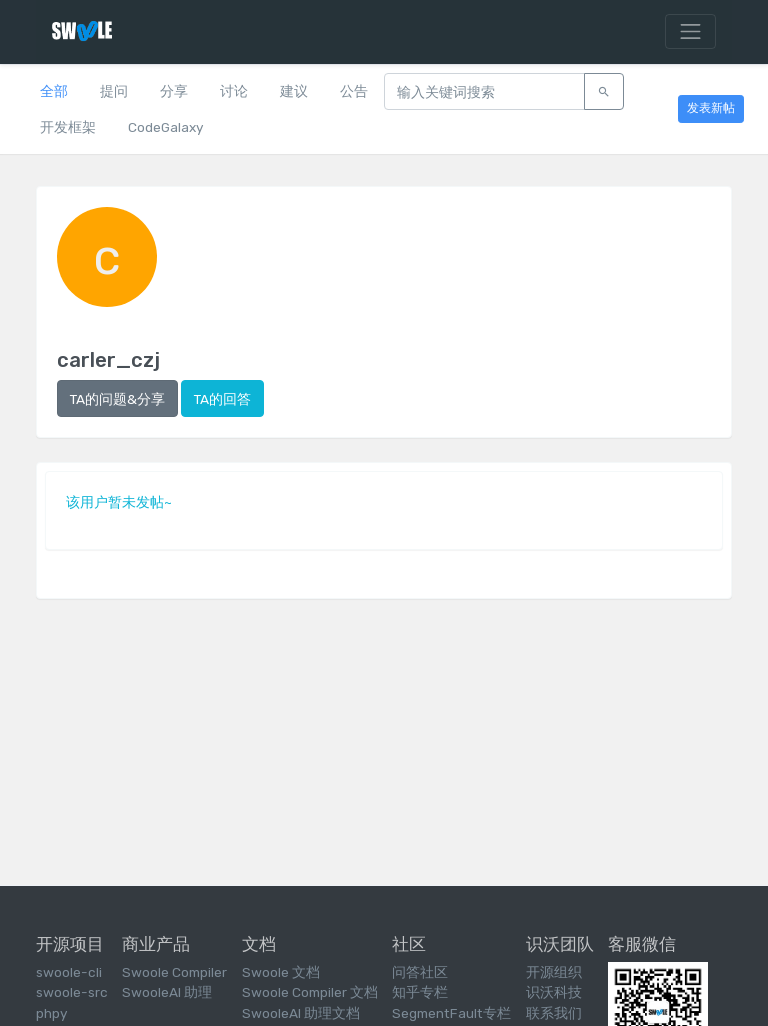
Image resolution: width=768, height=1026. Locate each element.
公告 (354, 91)
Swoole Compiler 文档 (310, 992)
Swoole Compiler (174, 972)
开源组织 (554, 972)
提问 (114, 91)
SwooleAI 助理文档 (301, 1013)
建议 (294, 91)
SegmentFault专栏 (451, 1013)
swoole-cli (69, 972)
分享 (174, 91)
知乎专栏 (420, 992)
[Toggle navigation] (691, 32)
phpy (51, 1013)
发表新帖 (711, 108)
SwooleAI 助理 (167, 992)
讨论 (234, 91)
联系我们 (554, 1013)
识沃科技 (554, 992)
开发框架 (68, 127)
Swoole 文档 (281, 972)
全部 (54, 91)
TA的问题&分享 (117, 399)
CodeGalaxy (165, 127)
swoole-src (72, 992)
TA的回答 (222, 399)
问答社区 (420, 972)
